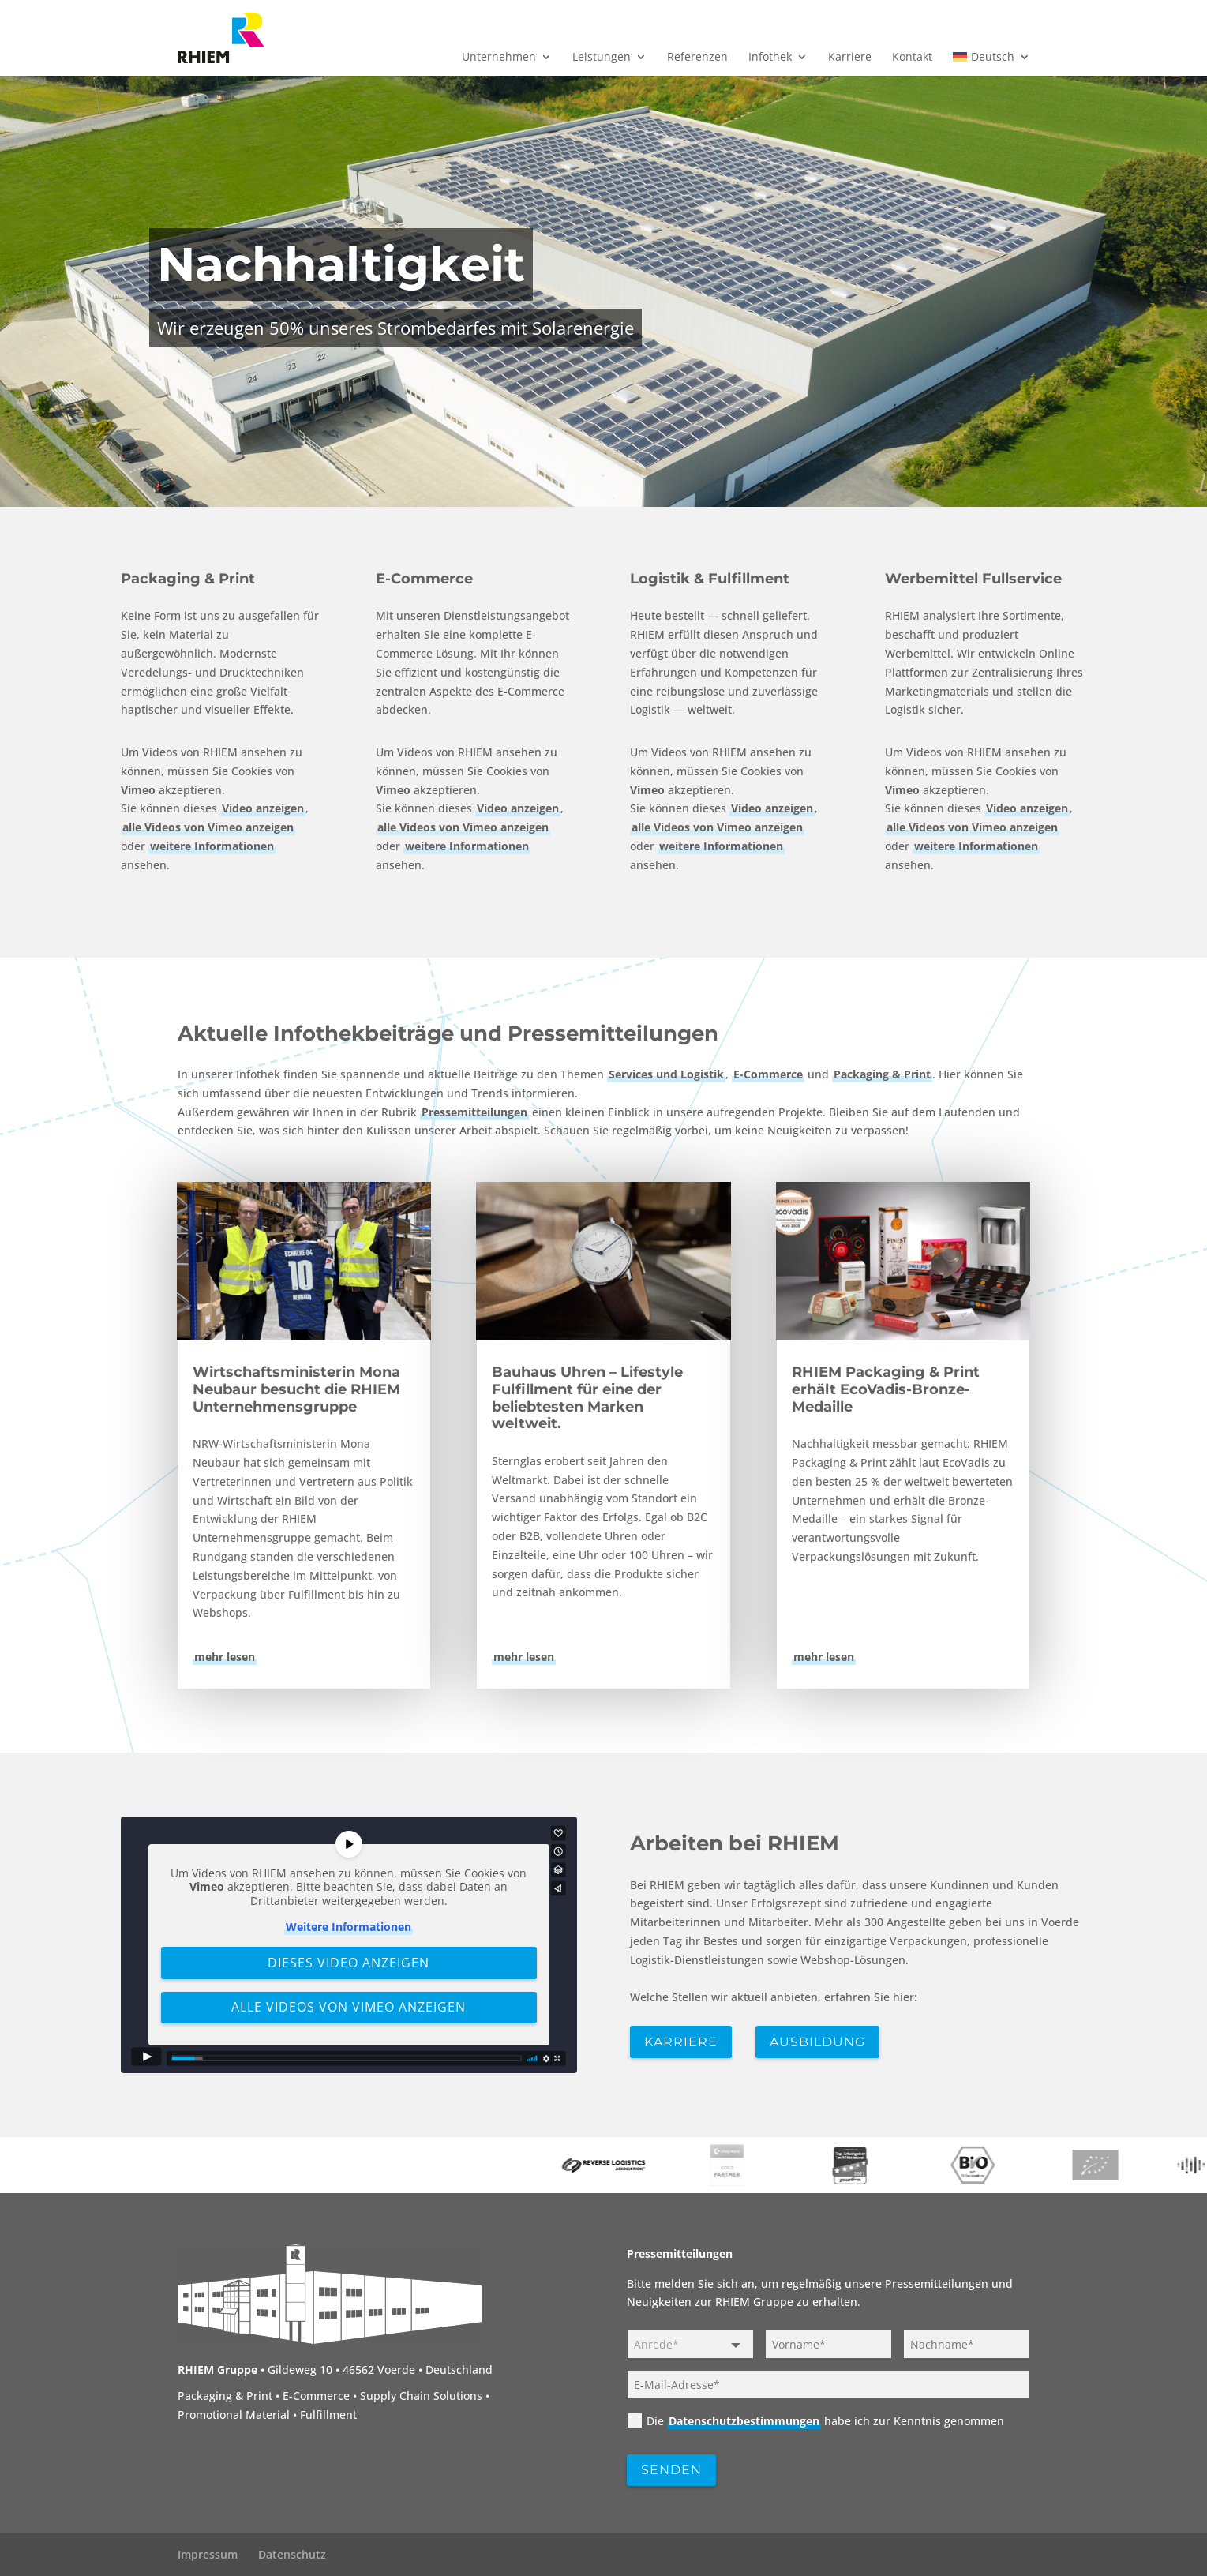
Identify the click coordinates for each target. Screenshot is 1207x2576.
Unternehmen (499, 57)
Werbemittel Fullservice (973, 578)
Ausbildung (817, 2041)
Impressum (208, 2554)
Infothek (770, 57)
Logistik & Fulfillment (709, 578)
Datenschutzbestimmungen (744, 2420)
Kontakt (912, 57)
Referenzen (697, 57)
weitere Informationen (212, 845)
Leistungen (601, 57)
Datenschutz (292, 2554)
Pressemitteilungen (474, 1111)
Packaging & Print (188, 578)
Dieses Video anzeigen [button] (348, 1962)
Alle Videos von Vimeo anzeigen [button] (348, 2006)
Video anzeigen (263, 808)
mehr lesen (224, 1656)
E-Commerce (424, 578)
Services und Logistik (666, 1074)
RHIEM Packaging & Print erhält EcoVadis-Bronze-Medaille (886, 1389)
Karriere (850, 57)
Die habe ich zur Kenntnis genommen (816, 2421)
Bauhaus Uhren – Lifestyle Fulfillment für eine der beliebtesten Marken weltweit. (587, 1397)
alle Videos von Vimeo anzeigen (208, 826)
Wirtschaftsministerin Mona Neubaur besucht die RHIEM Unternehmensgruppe (296, 1389)
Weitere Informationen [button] (348, 1926)
